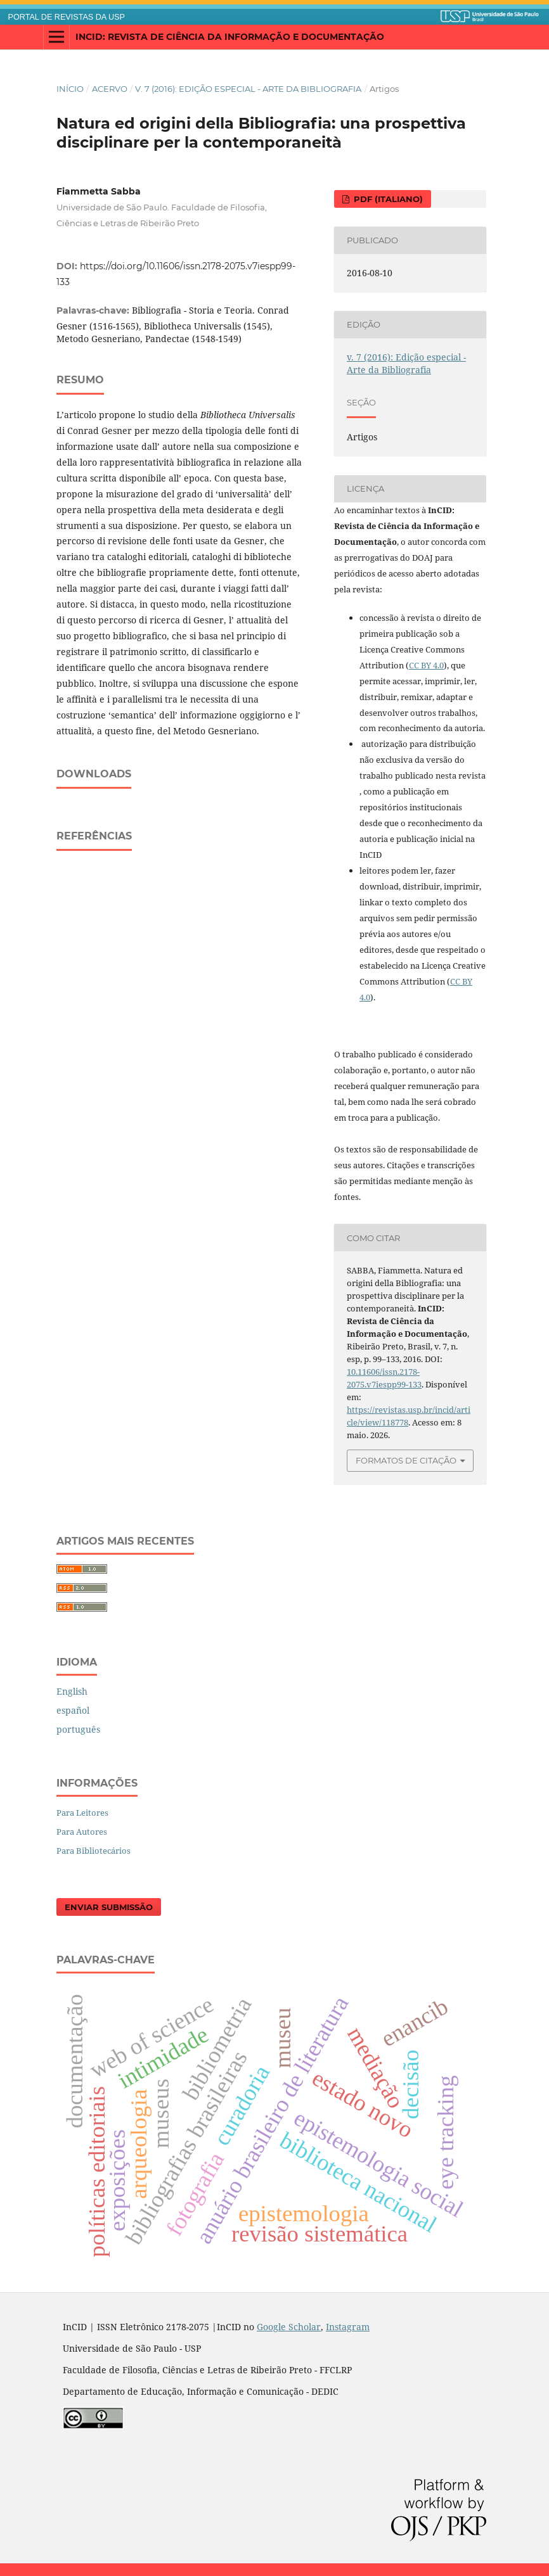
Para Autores (81, 1831)
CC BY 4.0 (426, 665)
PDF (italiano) (387, 199)
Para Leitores (82, 1812)
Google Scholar (289, 2327)
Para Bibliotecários (93, 1850)
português (78, 1729)
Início (70, 89)
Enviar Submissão (109, 1907)
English (71, 1691)
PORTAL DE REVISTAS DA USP (66, 17)
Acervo (109, 89)
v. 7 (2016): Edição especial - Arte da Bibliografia (248, 89)
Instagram (348, 2327)
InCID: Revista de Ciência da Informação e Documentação (229, 36)
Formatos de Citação (406, 1460)
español (72, 1710)
